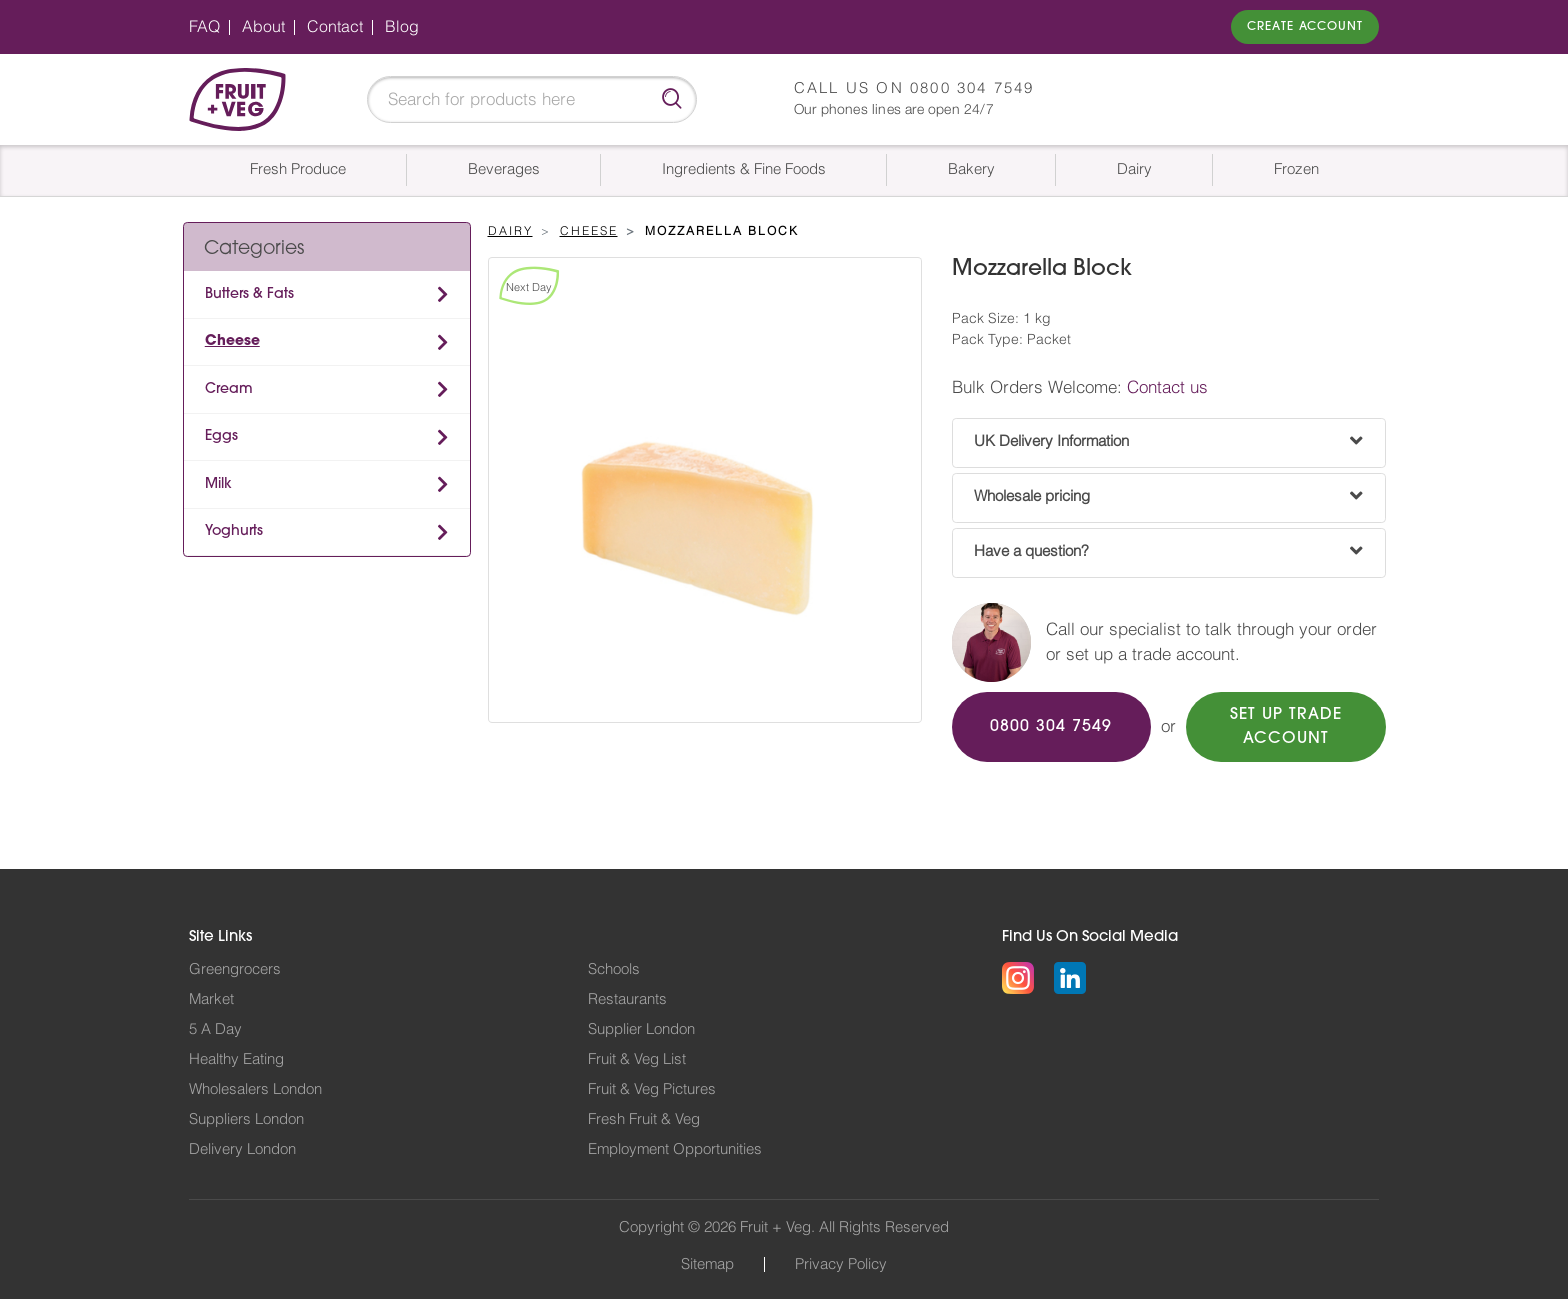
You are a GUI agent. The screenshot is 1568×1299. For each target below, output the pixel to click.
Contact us (1167, 387)
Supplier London (641, 1029)
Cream (229, 389)
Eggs (221, 436)
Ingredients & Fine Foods (744, 169)
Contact (335, 27)
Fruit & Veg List (637, 1059)
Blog (402, 27)
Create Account (1305, 27)
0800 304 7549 (972, 88)
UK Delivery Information (1051, 441)
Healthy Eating (236, 1059)
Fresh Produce (298, 169)
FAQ (204, 27)
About (263, 27)
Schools (614, 969)
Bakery (971, 169)
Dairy (1134, 169)
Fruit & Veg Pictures (652, 1089)
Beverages (504, 169)
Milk (218, 484)
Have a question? (1031, 551)
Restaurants (627, 999)
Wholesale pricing (1032, 496)
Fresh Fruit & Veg (644, 1119)
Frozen (1296, 169)
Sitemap (707, 1264)
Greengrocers (235, 969)
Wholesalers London (255, 1089)
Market (211, 999)
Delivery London (242, 1149)
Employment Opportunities (675, 1149)
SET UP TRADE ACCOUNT (1286, 727)
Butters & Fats (249, 294)
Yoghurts (234, 531)
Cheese (232, 341)
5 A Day (215, 1029)
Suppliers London (246, 1119)
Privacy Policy (841, 1264)
